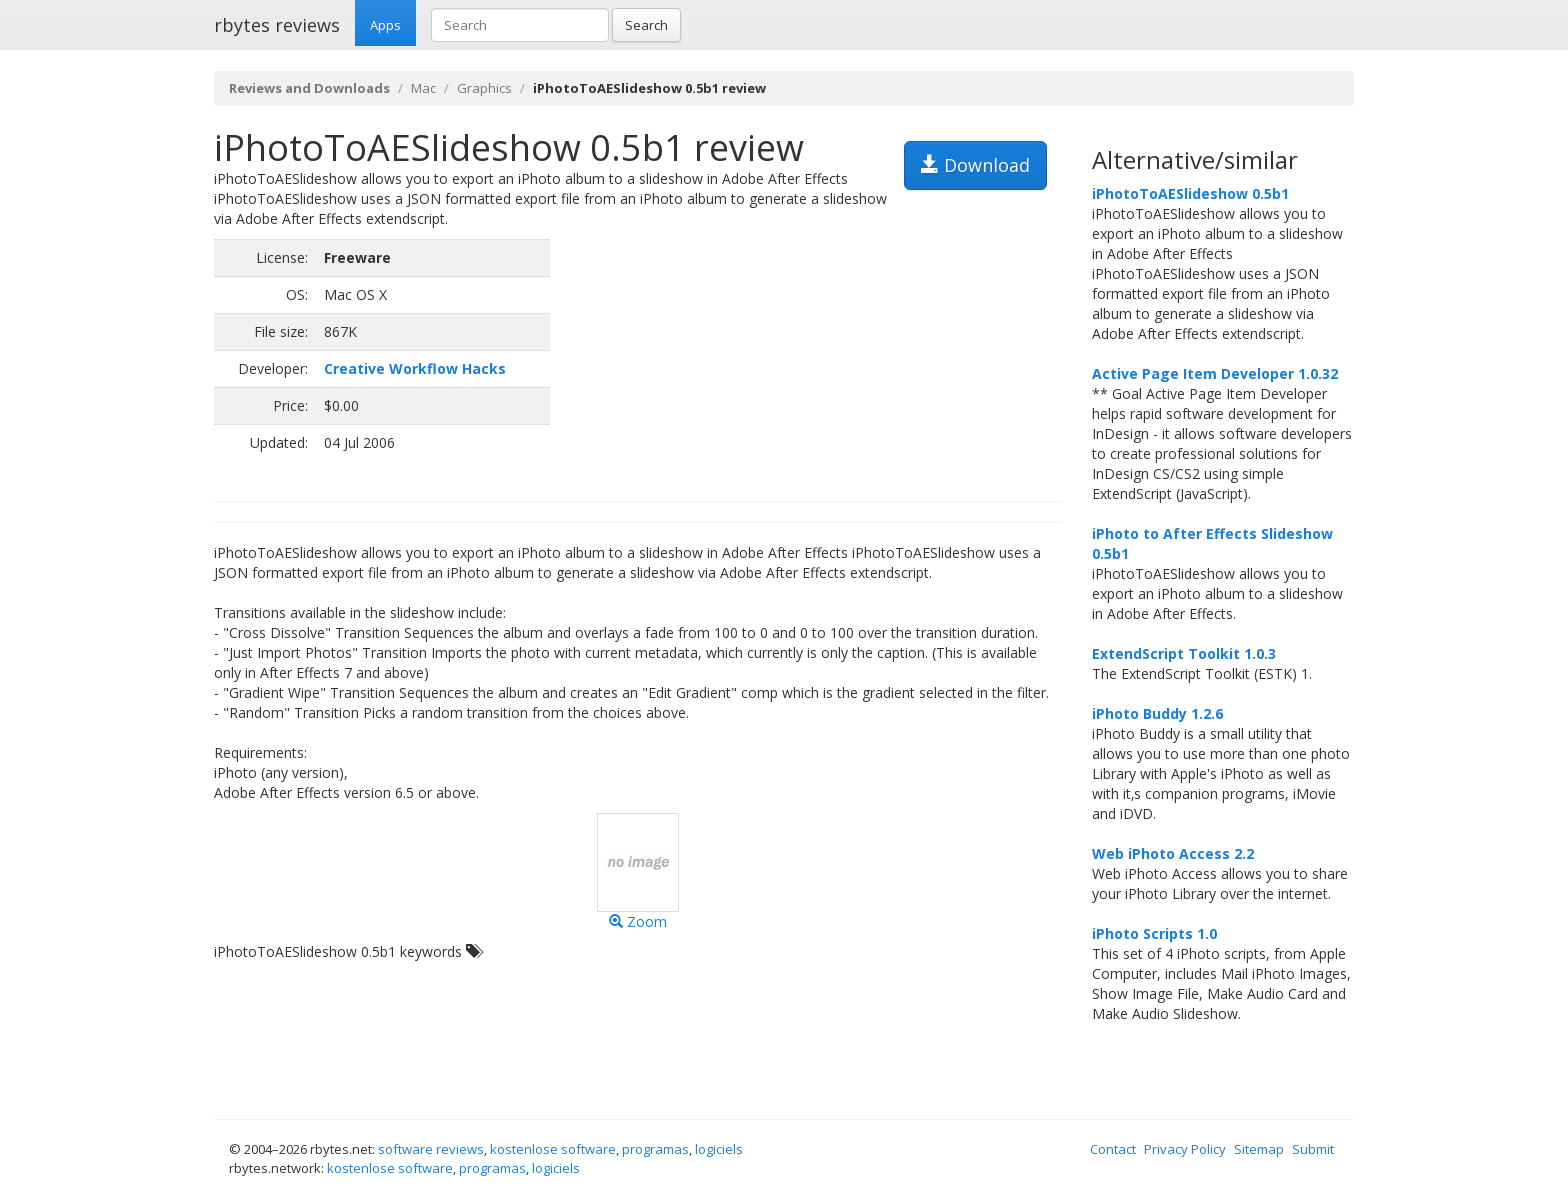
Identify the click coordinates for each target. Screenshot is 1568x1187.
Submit (1313, 1149)
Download (975, 165)
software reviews (431, 1149)
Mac (423, 88)
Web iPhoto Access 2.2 (1173, 853)
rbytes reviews (277, 25)
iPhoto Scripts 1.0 (1154, 933)
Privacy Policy (1185, 1149)
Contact (1113, 1149)
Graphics (484, 88)
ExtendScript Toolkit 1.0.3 (1184, 653)
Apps (385, 25)
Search (646, 25)
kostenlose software (553, 1149)
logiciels (719, 1149)
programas (655, 1149)
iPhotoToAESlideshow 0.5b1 (1190, 193)
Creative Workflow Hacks (415, 368)
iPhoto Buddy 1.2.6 (1157, 713)
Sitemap (1259, 1149)
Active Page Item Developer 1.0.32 (1215, 373)
